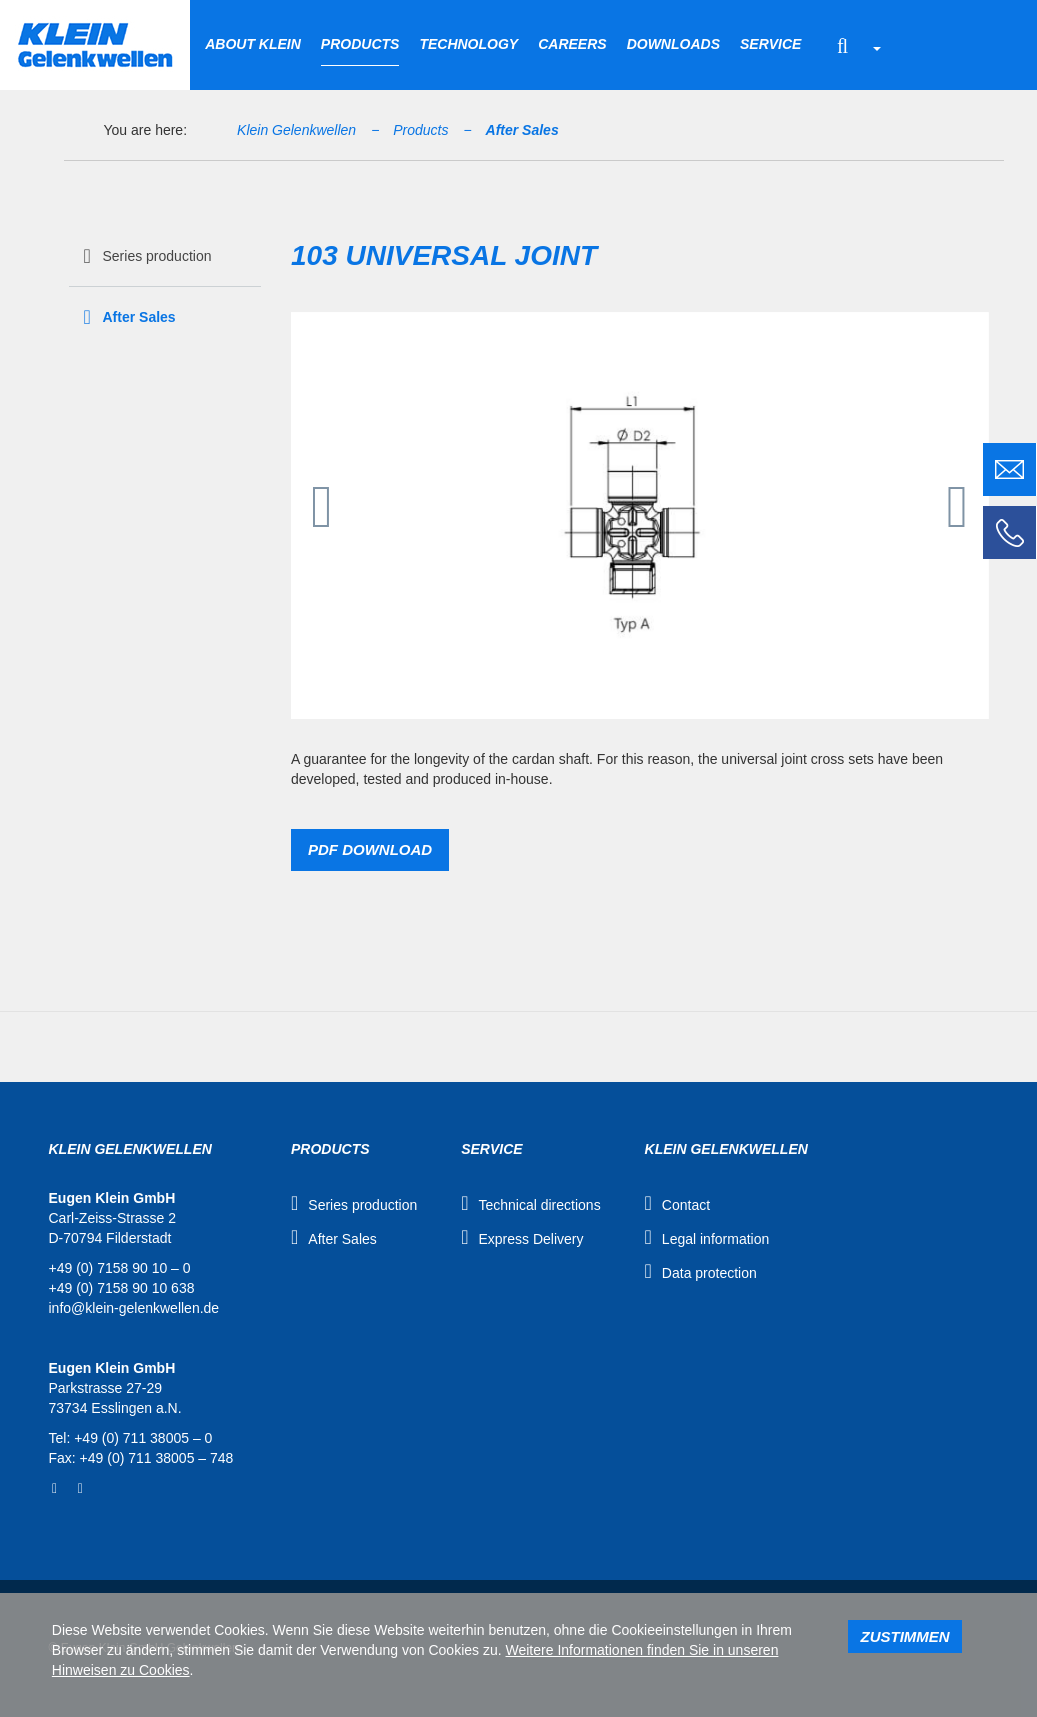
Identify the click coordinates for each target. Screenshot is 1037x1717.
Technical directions (539, 1205)
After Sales (522, 130)
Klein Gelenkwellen (296, 130)
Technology (468, 44)
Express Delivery (530, 1239)
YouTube (80, 1489)
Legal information (715, 1239)
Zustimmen (904, 1636)
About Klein (253, 44)
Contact (686, 1205)
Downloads (673, 44)
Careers (572, 44)
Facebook (55, 1489)
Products (360, 44)
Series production (157, 256)
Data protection (709, 1273)
